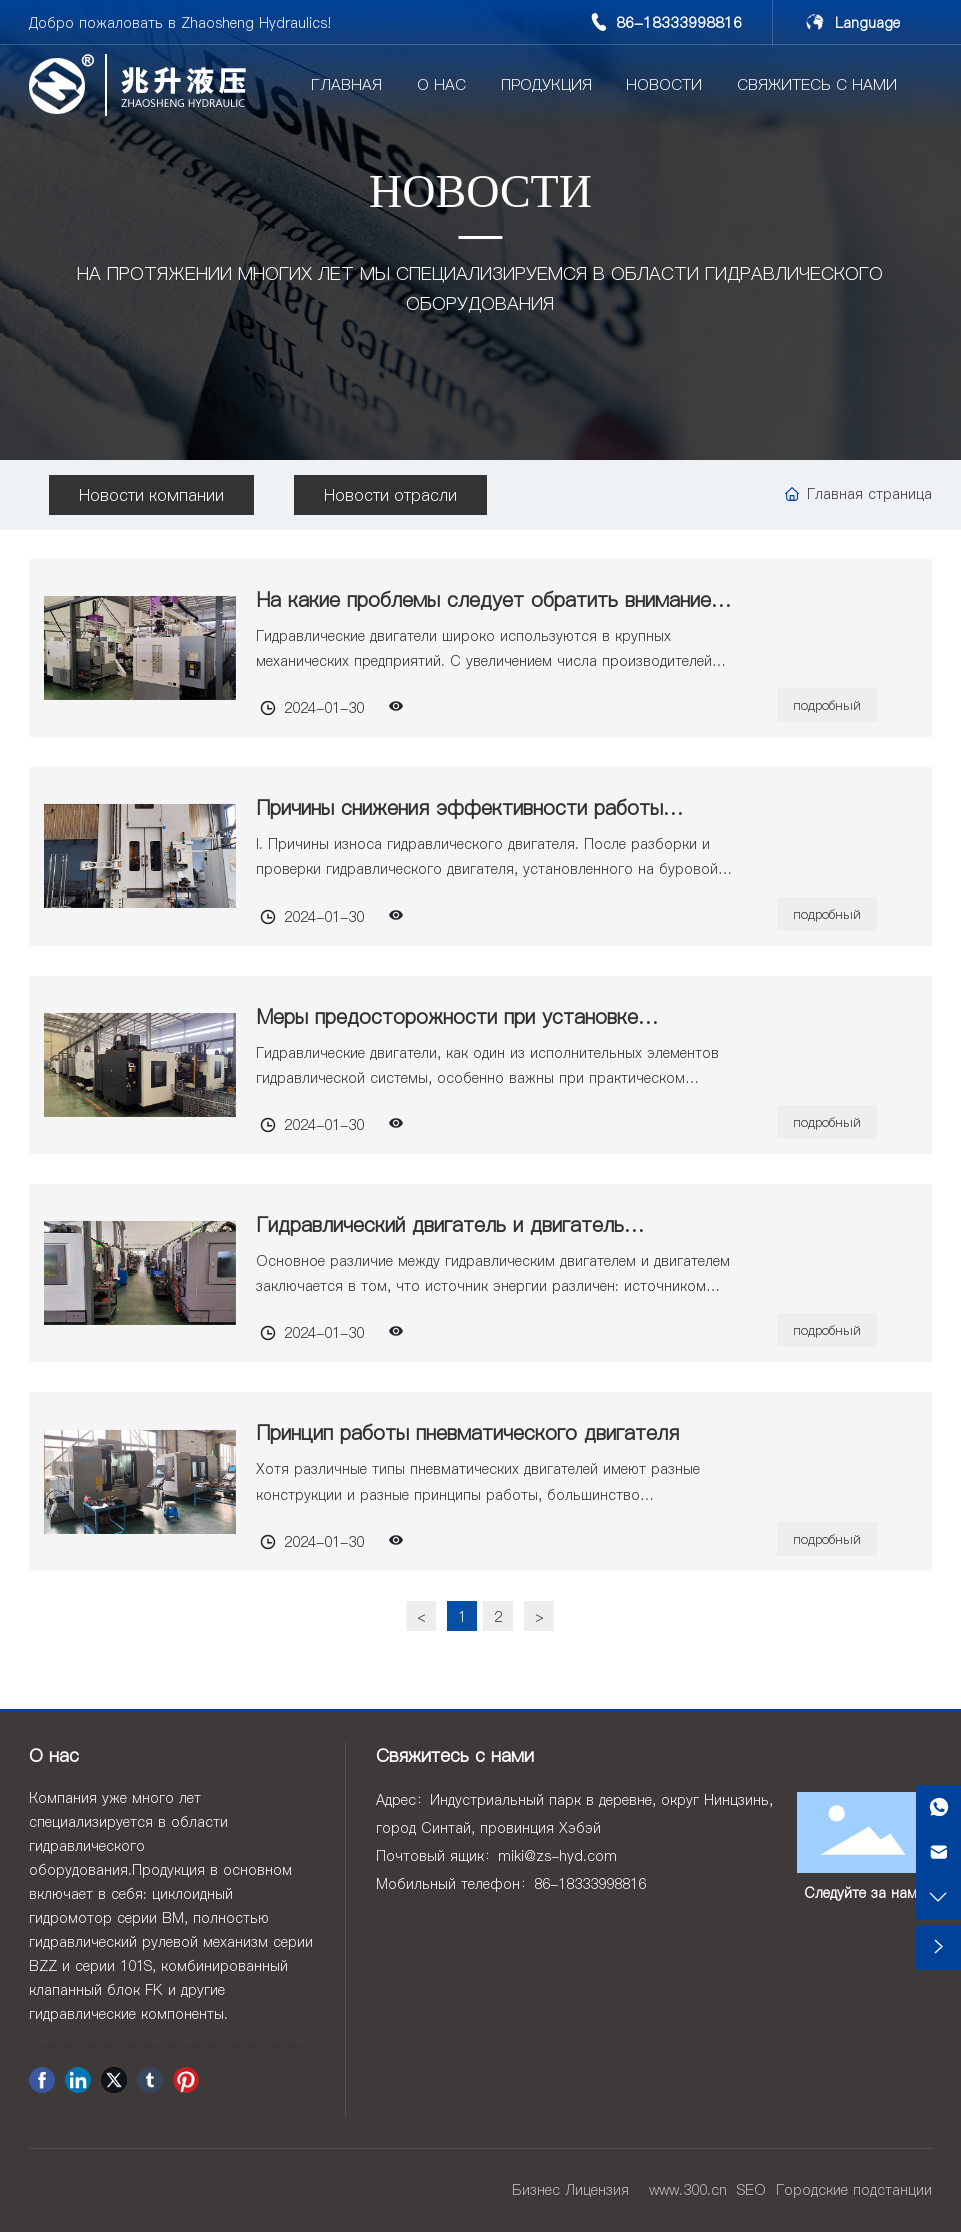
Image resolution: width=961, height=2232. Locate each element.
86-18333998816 (679, 22)
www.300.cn (688, 2190)
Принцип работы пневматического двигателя (467, 1433)
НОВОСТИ (480, 195)
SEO (751, 2190)
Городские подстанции (854, 2190)
